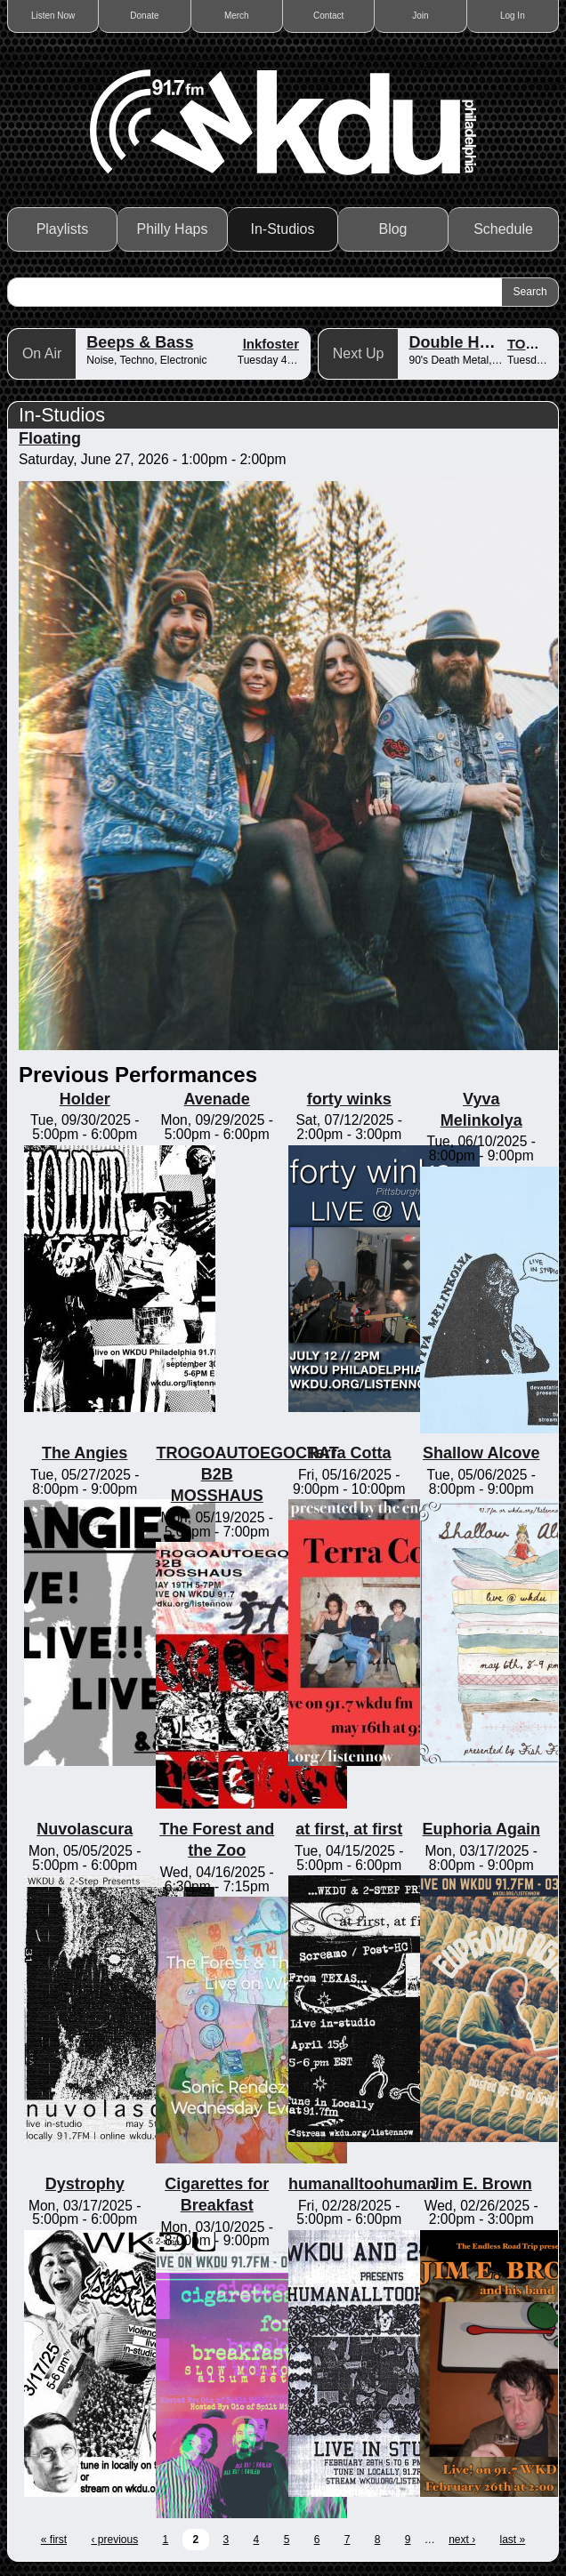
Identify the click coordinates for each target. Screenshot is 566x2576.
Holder (85, 1099)
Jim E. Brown (481, 2184)
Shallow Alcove (481, 1453)
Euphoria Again (481, 1829)
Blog (392, 229)
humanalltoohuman (362, 2184)
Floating (50, 438)
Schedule (503, 229)
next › (462, 2539)
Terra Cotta (349, 1453)
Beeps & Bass (139, 342)
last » (513, 2539)
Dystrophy (85, 2184)
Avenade (217, 1099)
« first (54, 2539)
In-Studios (282, 229)
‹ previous (114, 2539)
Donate (144, 15)
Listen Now (53, 15)
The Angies (84, 1453)
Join (420, 15)
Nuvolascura (84, 1829)
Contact (328, 15)
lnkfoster (271, 343)
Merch (236, 15)
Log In (512, 15)
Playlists (62, 229)
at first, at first (348, 1829)
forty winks (349, 1099)
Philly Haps (171, 229)
